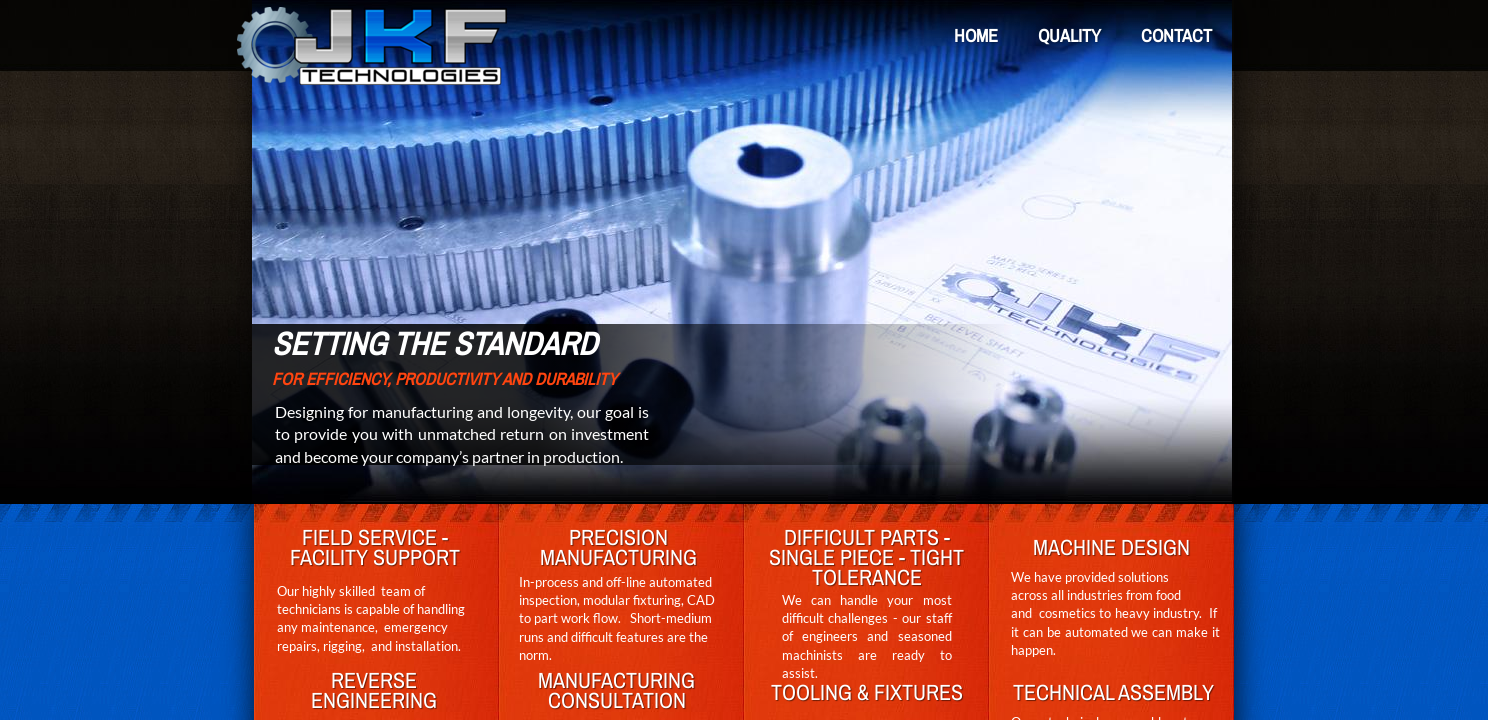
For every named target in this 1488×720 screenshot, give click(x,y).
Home (976, 35)
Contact (1176, 35)
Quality (1069, 35)
